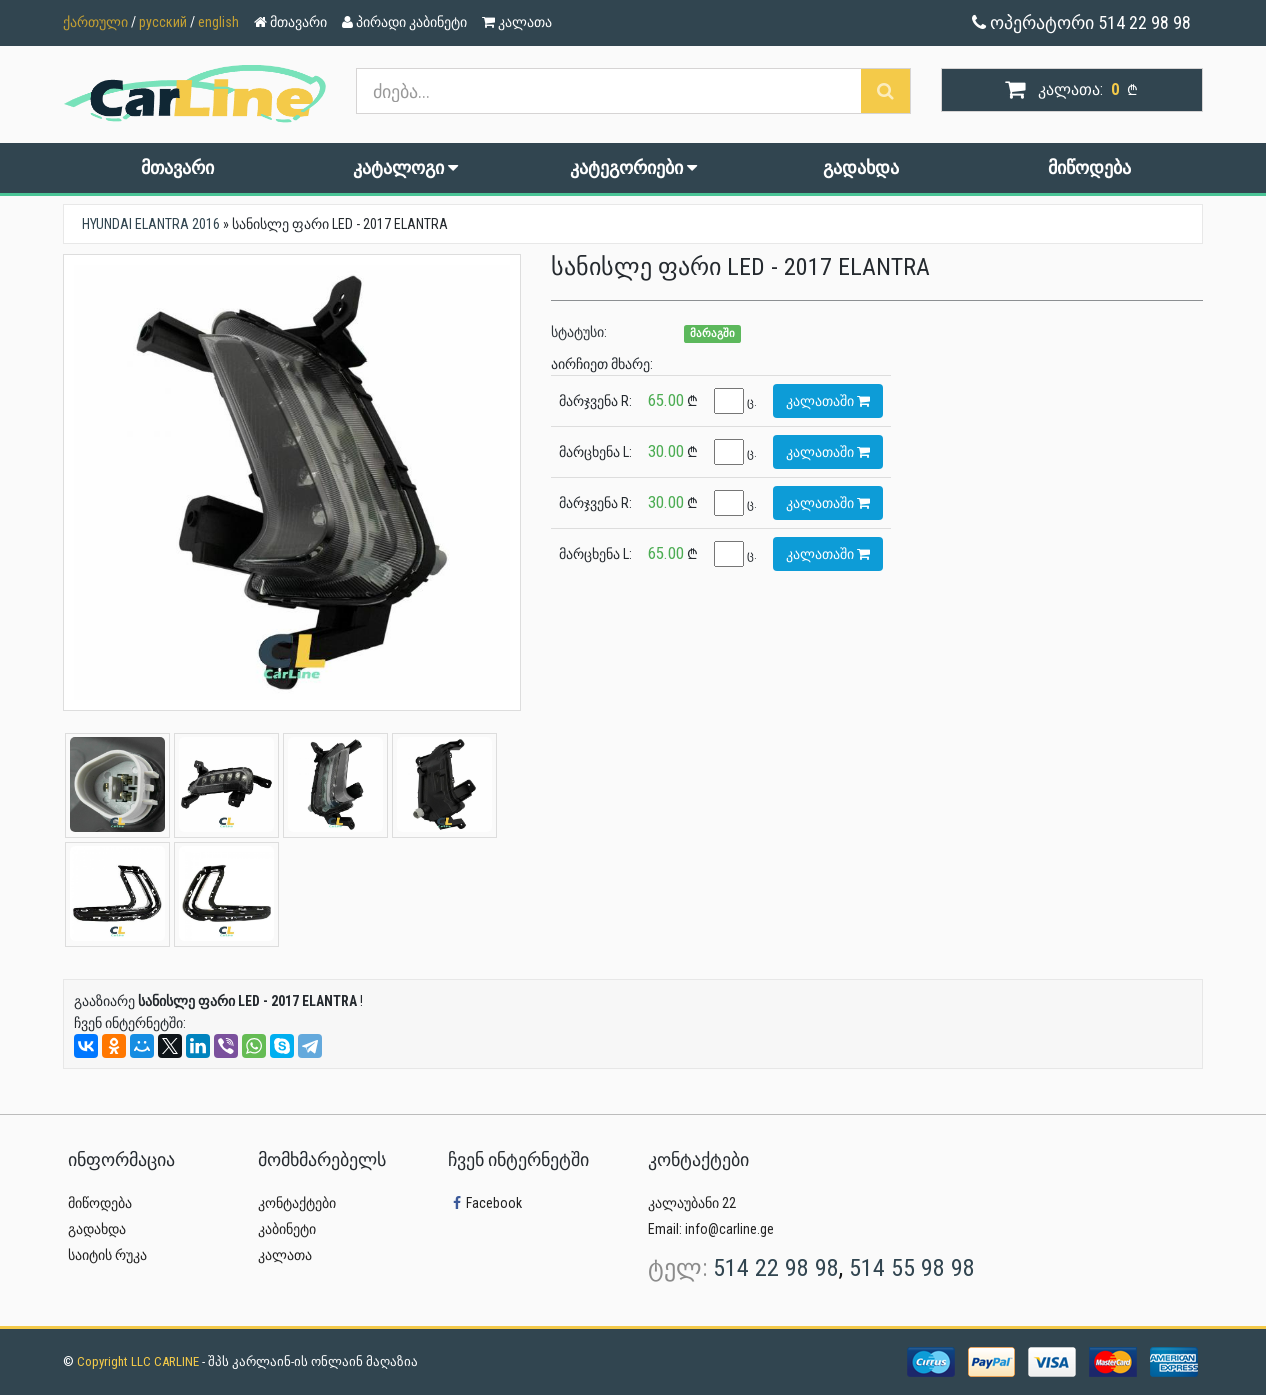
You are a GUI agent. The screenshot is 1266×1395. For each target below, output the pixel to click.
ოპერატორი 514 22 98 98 (1081, 22)
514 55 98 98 (912, 1268)
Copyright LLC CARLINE (139, 1361)
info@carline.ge (729, 1229)
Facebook (485, 1203)
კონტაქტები (297, 1203)
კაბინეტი (287, 1229)
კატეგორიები (633, 167)
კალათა (285, 1255)
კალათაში (828, 401)
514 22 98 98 (776, 1268)
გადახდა (861, 167)
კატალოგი (405, 167)
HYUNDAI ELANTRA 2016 (151, 224)
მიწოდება (1089, 167)
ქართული (95, 22)
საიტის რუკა (107, 1255)
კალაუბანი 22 (692, 1203)
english (218, 22)
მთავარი (177, 167)
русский (163, 22)
